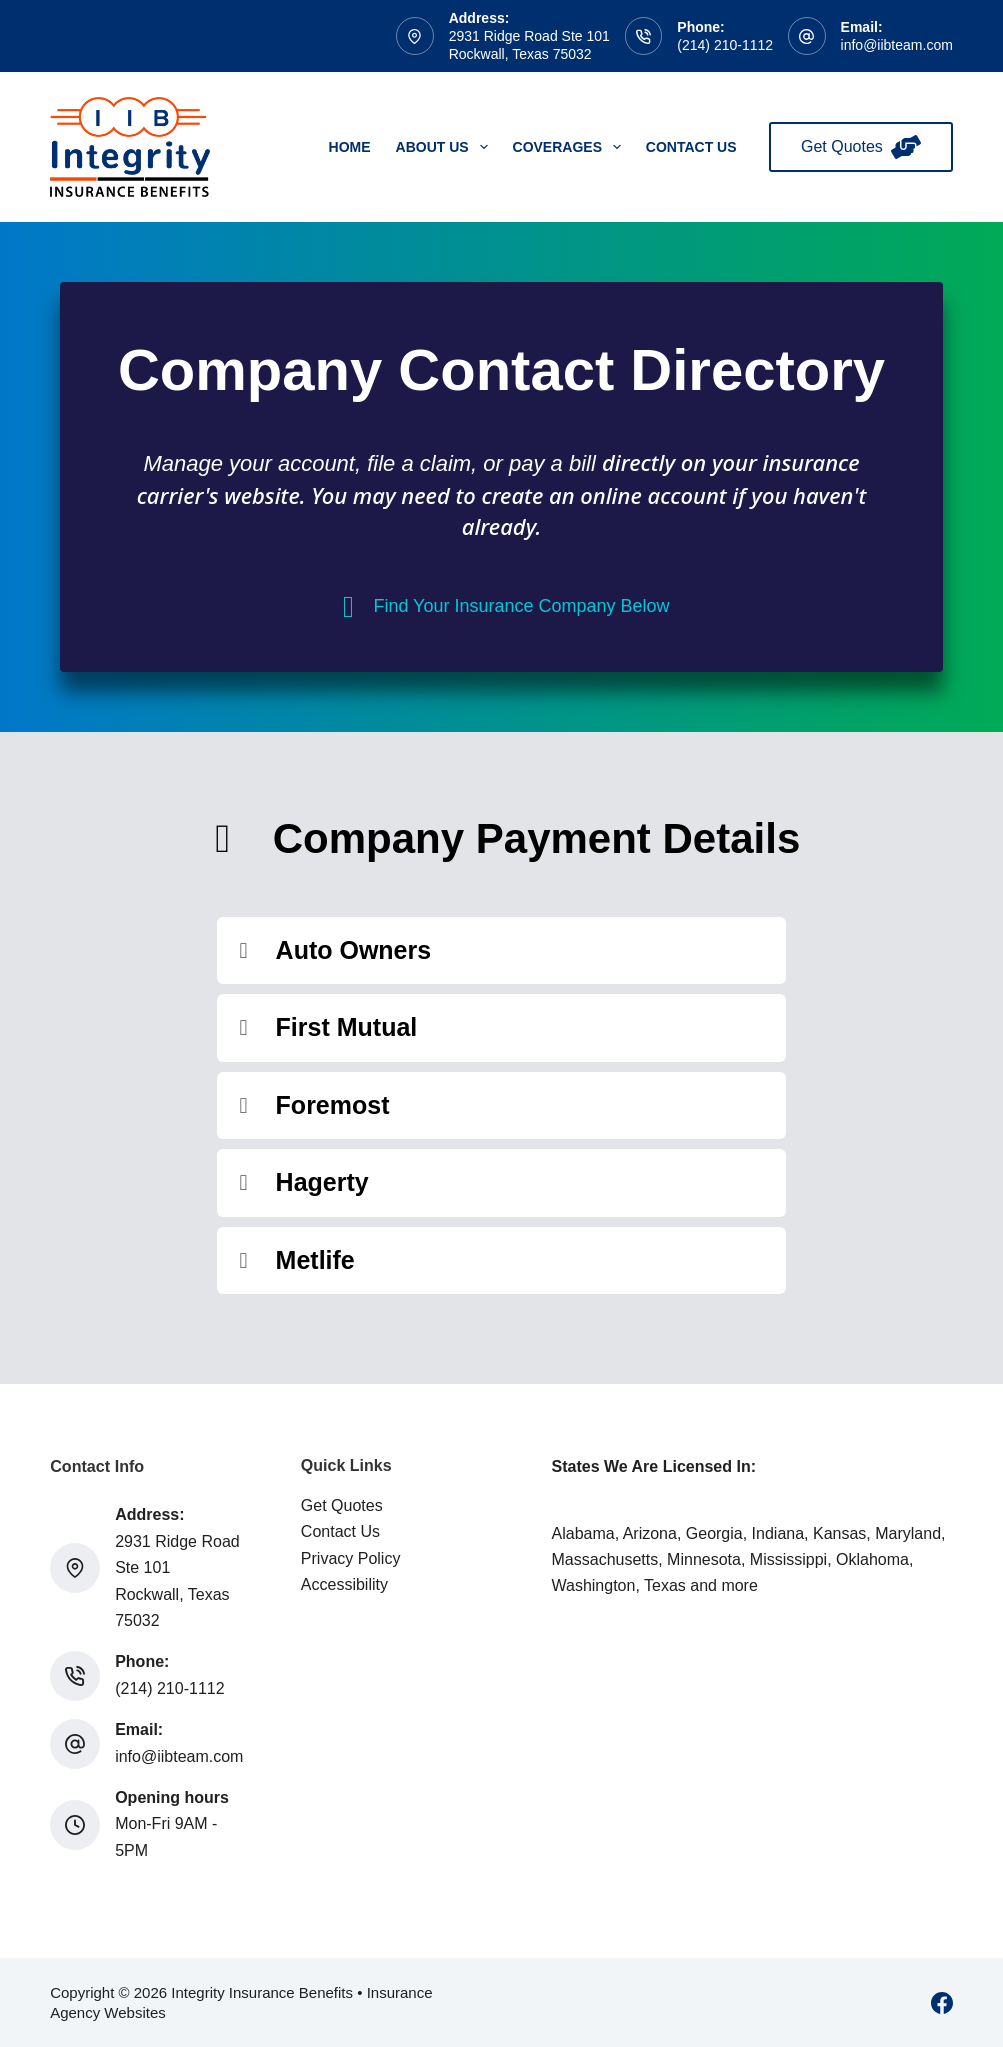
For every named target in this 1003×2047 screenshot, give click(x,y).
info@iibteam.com (897, 45)
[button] (502, 951)
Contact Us (691, 147)
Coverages (571, 147)
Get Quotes (861, 147)
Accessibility (344, 1584)
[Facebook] (942, 2003)
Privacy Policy (351, 1558)
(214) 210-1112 (725, 45)
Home (350, 147)
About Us (446, 147)
